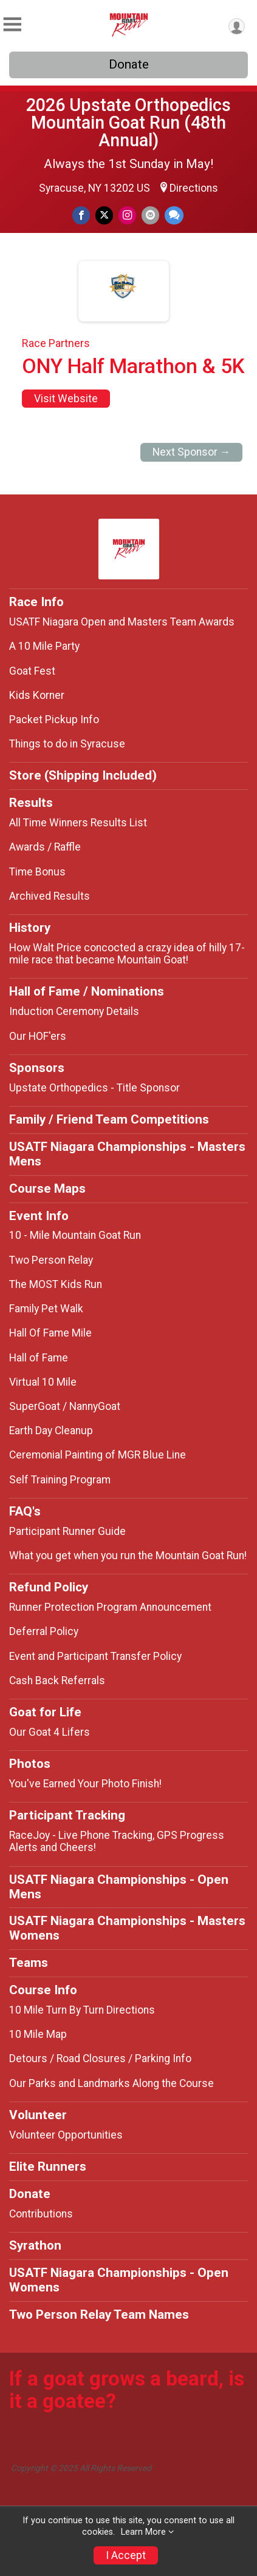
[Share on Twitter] (104, 215)
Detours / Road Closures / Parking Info (100, 2058)
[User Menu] (236, 26)
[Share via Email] (150, 215)
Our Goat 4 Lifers (49, 1732)
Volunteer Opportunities (66, 2135)
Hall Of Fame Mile (50, 1333)
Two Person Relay (51, 1260)
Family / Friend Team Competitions (109, 1119)
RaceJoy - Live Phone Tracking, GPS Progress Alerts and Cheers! (116, 1841)
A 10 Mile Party (44, 646)
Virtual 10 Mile (43, 1382)
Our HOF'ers (37, 1036)
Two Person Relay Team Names (99, 2314)
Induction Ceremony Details (74, 1011)
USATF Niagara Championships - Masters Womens (127, 1928)
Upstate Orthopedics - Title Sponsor (94, 1088)
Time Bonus (37, 872)
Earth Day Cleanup (51, 1431)
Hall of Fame (38, 1358)
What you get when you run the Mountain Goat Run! (128, 1555)
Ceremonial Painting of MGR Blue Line (97, 1455)
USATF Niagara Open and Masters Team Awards (122, 622)
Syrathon (35, 2245)
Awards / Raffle (45, 847)
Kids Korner (36, 695)
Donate (129, 64)
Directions (194, 188)
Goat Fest (32, 671)
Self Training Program (60, 1480)
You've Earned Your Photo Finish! (85, 1784)
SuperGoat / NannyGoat (64, 1406)
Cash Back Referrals (57, 1680)
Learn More (143, 2532)
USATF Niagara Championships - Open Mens (118, 1886)
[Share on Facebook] (81, 215)
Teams (28, 1962)
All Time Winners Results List (78, 823)
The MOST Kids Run (55, 1284)
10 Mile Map (38, 2034)
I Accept (126, 2555)
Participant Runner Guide (67, 1531)
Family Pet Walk (46, 1309)
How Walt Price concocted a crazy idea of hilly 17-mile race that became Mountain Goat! (127, 954)
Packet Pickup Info (54, 719)
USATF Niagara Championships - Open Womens (118, 2279)
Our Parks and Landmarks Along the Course (111, 2083)
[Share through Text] (174, 215)
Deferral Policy (43, 1631)
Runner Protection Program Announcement (110, 1607)
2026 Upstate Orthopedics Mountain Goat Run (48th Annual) (128, 122)
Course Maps (47, 1188)
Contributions (41, 2214)
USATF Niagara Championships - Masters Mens (127, 1153)
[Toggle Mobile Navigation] (12, 24)
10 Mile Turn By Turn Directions (82, 2010)
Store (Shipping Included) (83, 775)
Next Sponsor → (191, 452)
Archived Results (49, 896)
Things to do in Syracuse (67, 744)
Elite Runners (47, 2166)
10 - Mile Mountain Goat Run (75, 1235)
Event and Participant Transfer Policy (95, 1656)
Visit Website (66, 399)
